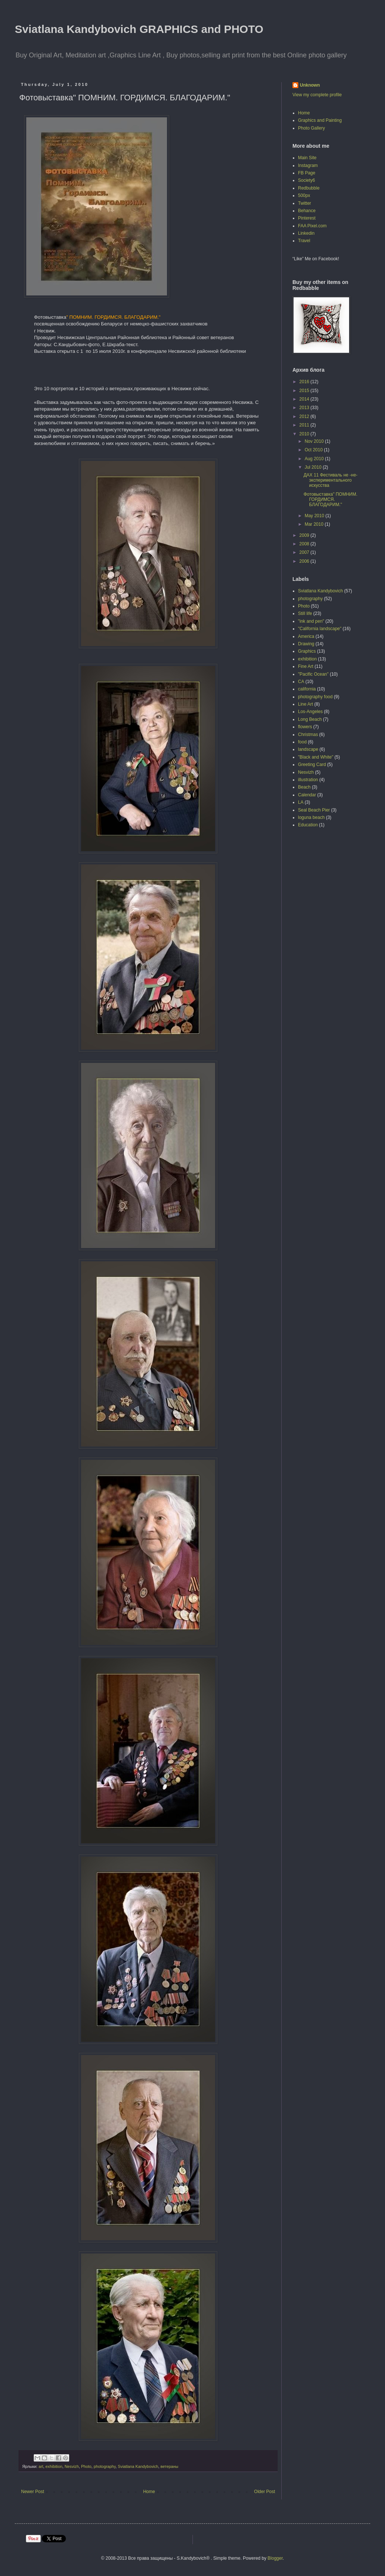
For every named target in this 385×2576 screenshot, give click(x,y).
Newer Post (32, 2491)
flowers (305, 726)
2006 (305, 561)
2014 (305, 399)
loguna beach (311, 817)
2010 (305, 433)
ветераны (169, 2466)
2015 (305, 390)
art (40, 2466)
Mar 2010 (315, 524)
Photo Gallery (311, 128)
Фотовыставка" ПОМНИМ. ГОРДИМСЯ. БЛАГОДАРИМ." (330, 500)
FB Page (306, 172)
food (302, 742)
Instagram (308, 165)
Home (149, 2491)
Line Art (305, 704)
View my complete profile (317, 94)
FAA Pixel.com (312, 225)
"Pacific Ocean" (313, 674)
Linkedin (306, 233)
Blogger (275, 2558)
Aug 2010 (315, 458)
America (306, 636)
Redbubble (308, 188)
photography (105, 2466)
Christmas (308, 734)
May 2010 (315, 515)
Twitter (304, 203)
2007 (305, 552)
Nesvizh (71, 2466)
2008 (305, 543)
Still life (305, 613)
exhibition (54, 2466)
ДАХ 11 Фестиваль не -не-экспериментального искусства (331, 480)
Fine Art (305, 666)
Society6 (306, 180)
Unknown (310, 85)
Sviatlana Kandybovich (138, 2466)
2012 (305, 416)
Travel (304, 240)
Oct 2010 (314, 449)
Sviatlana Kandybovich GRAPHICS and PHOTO (139, 29)
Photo (86, 2466)
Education (308, 824)
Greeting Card (312, 764)
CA (301, 681)
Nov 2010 (315, 441)
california (307, 689)
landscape (308, 749)
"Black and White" (315, 757)
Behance (306, 210)
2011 (305, 425)
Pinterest (306, 218)
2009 (305, 535)
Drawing (306, 643)
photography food (315, 696)
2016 (305, 381)
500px (304, 195)
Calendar (307, 794)
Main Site (307, 157)
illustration (308, 779)
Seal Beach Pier (314, 810)
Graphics (307, 651)
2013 (305, 407)
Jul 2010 (314, 467)
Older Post (264, 2491)
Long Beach (310, 719)
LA (301, 802)
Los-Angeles (310, 711)
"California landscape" (319, 628)
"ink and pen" (311, 621)
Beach (304, 787)
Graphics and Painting (320, 120)
